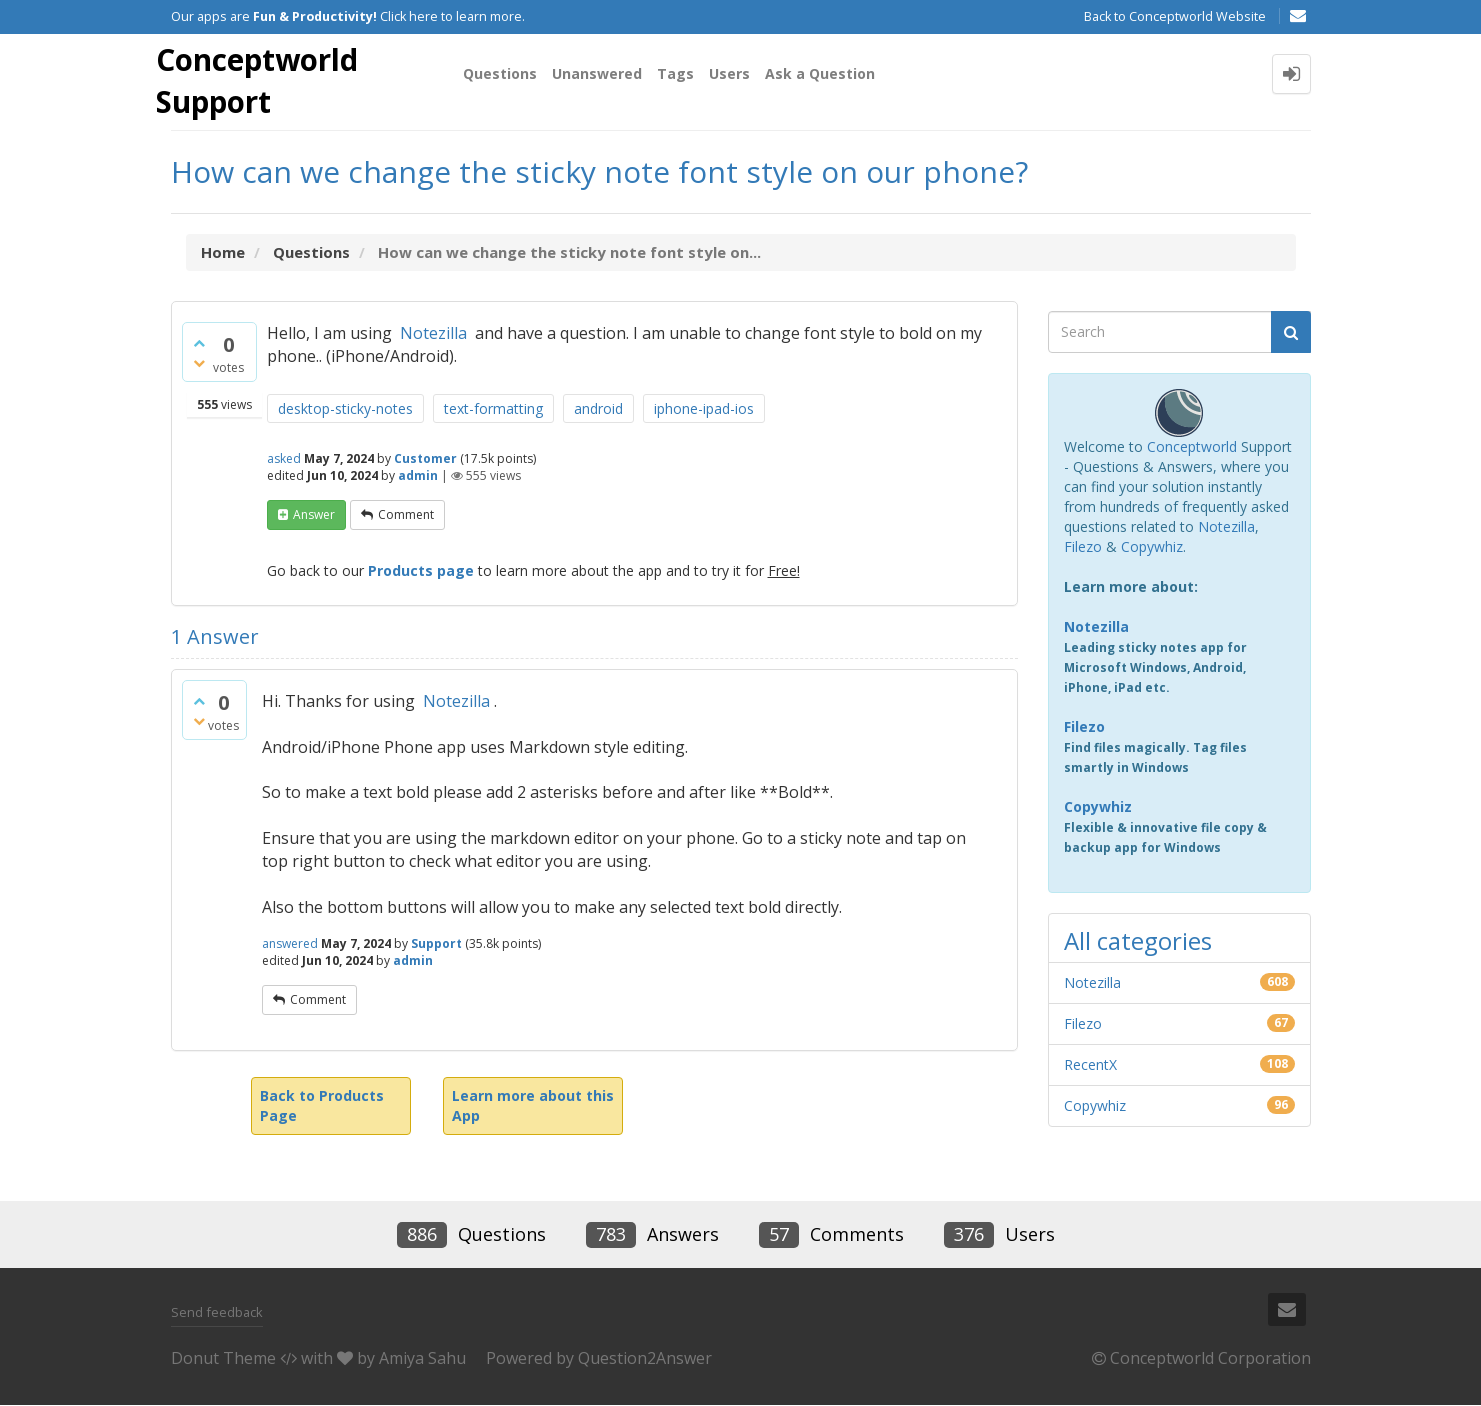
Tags (675, 73)
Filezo (1083, 547)
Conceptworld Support (258, 81)
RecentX (1090, 1065)
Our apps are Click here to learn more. (348, 16)
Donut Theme (223, 1359)
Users (729, 73)
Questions (500, 73)
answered (290, 944)
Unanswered (597, 73)
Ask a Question (820, 73)
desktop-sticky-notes (345, 409)
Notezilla (433, 334)
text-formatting (493, 409)
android (598, 409)
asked (284, 459)
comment (406, 515)
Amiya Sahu (422, 1359)
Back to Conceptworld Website (1175, 16)
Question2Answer (645, 1359)
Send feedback (217, 1312)
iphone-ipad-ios (704, 409)
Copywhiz (1152, 547)
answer (314, 515)
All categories (1138, 941)
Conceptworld (1192, 447)
